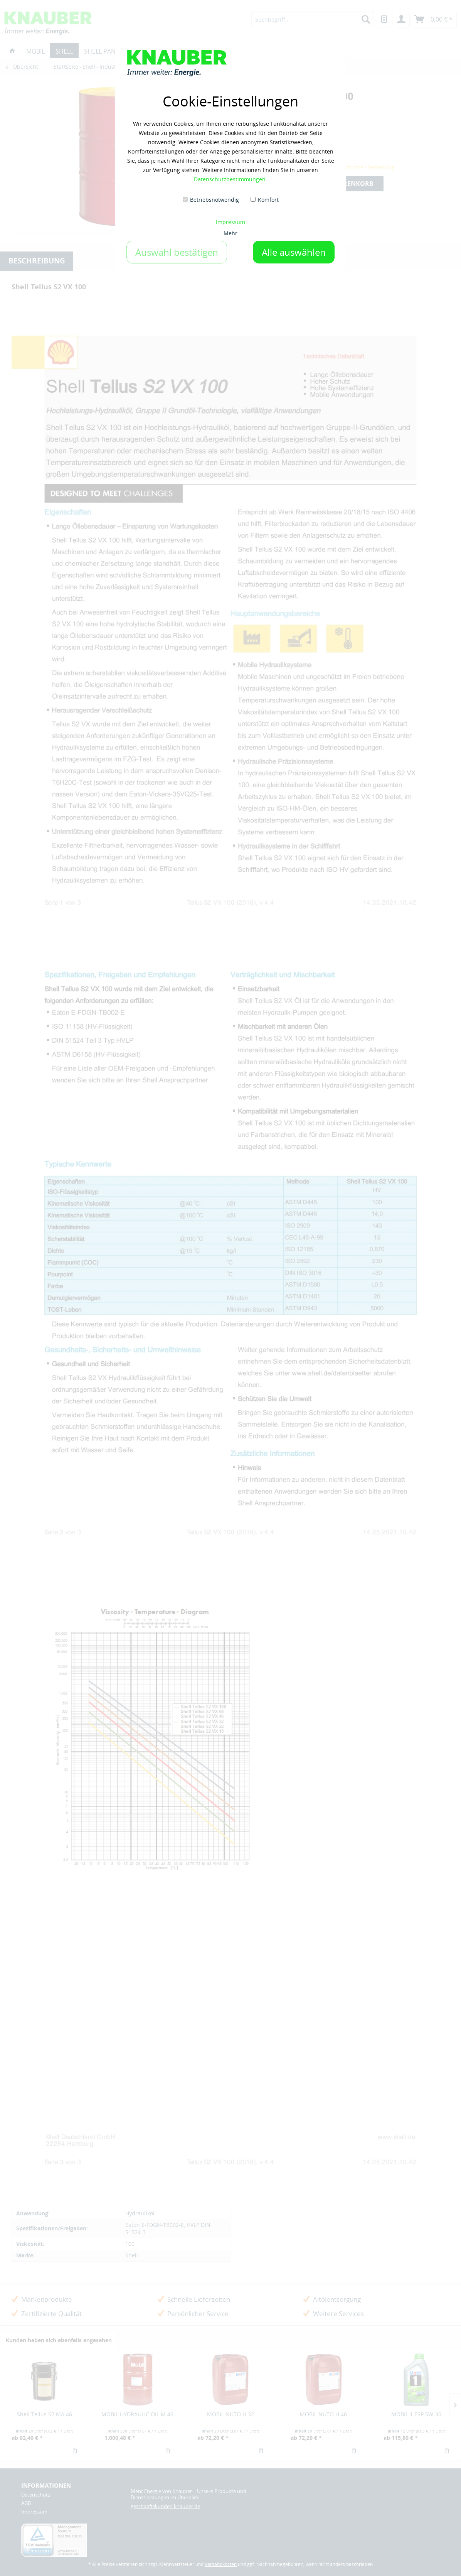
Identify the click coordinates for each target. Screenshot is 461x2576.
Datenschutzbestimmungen (230, 179)
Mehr (230, 233)
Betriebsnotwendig (214, 199)
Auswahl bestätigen (176, 252)
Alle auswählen (294, 252)
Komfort (268, 199)
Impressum (230, 222)
